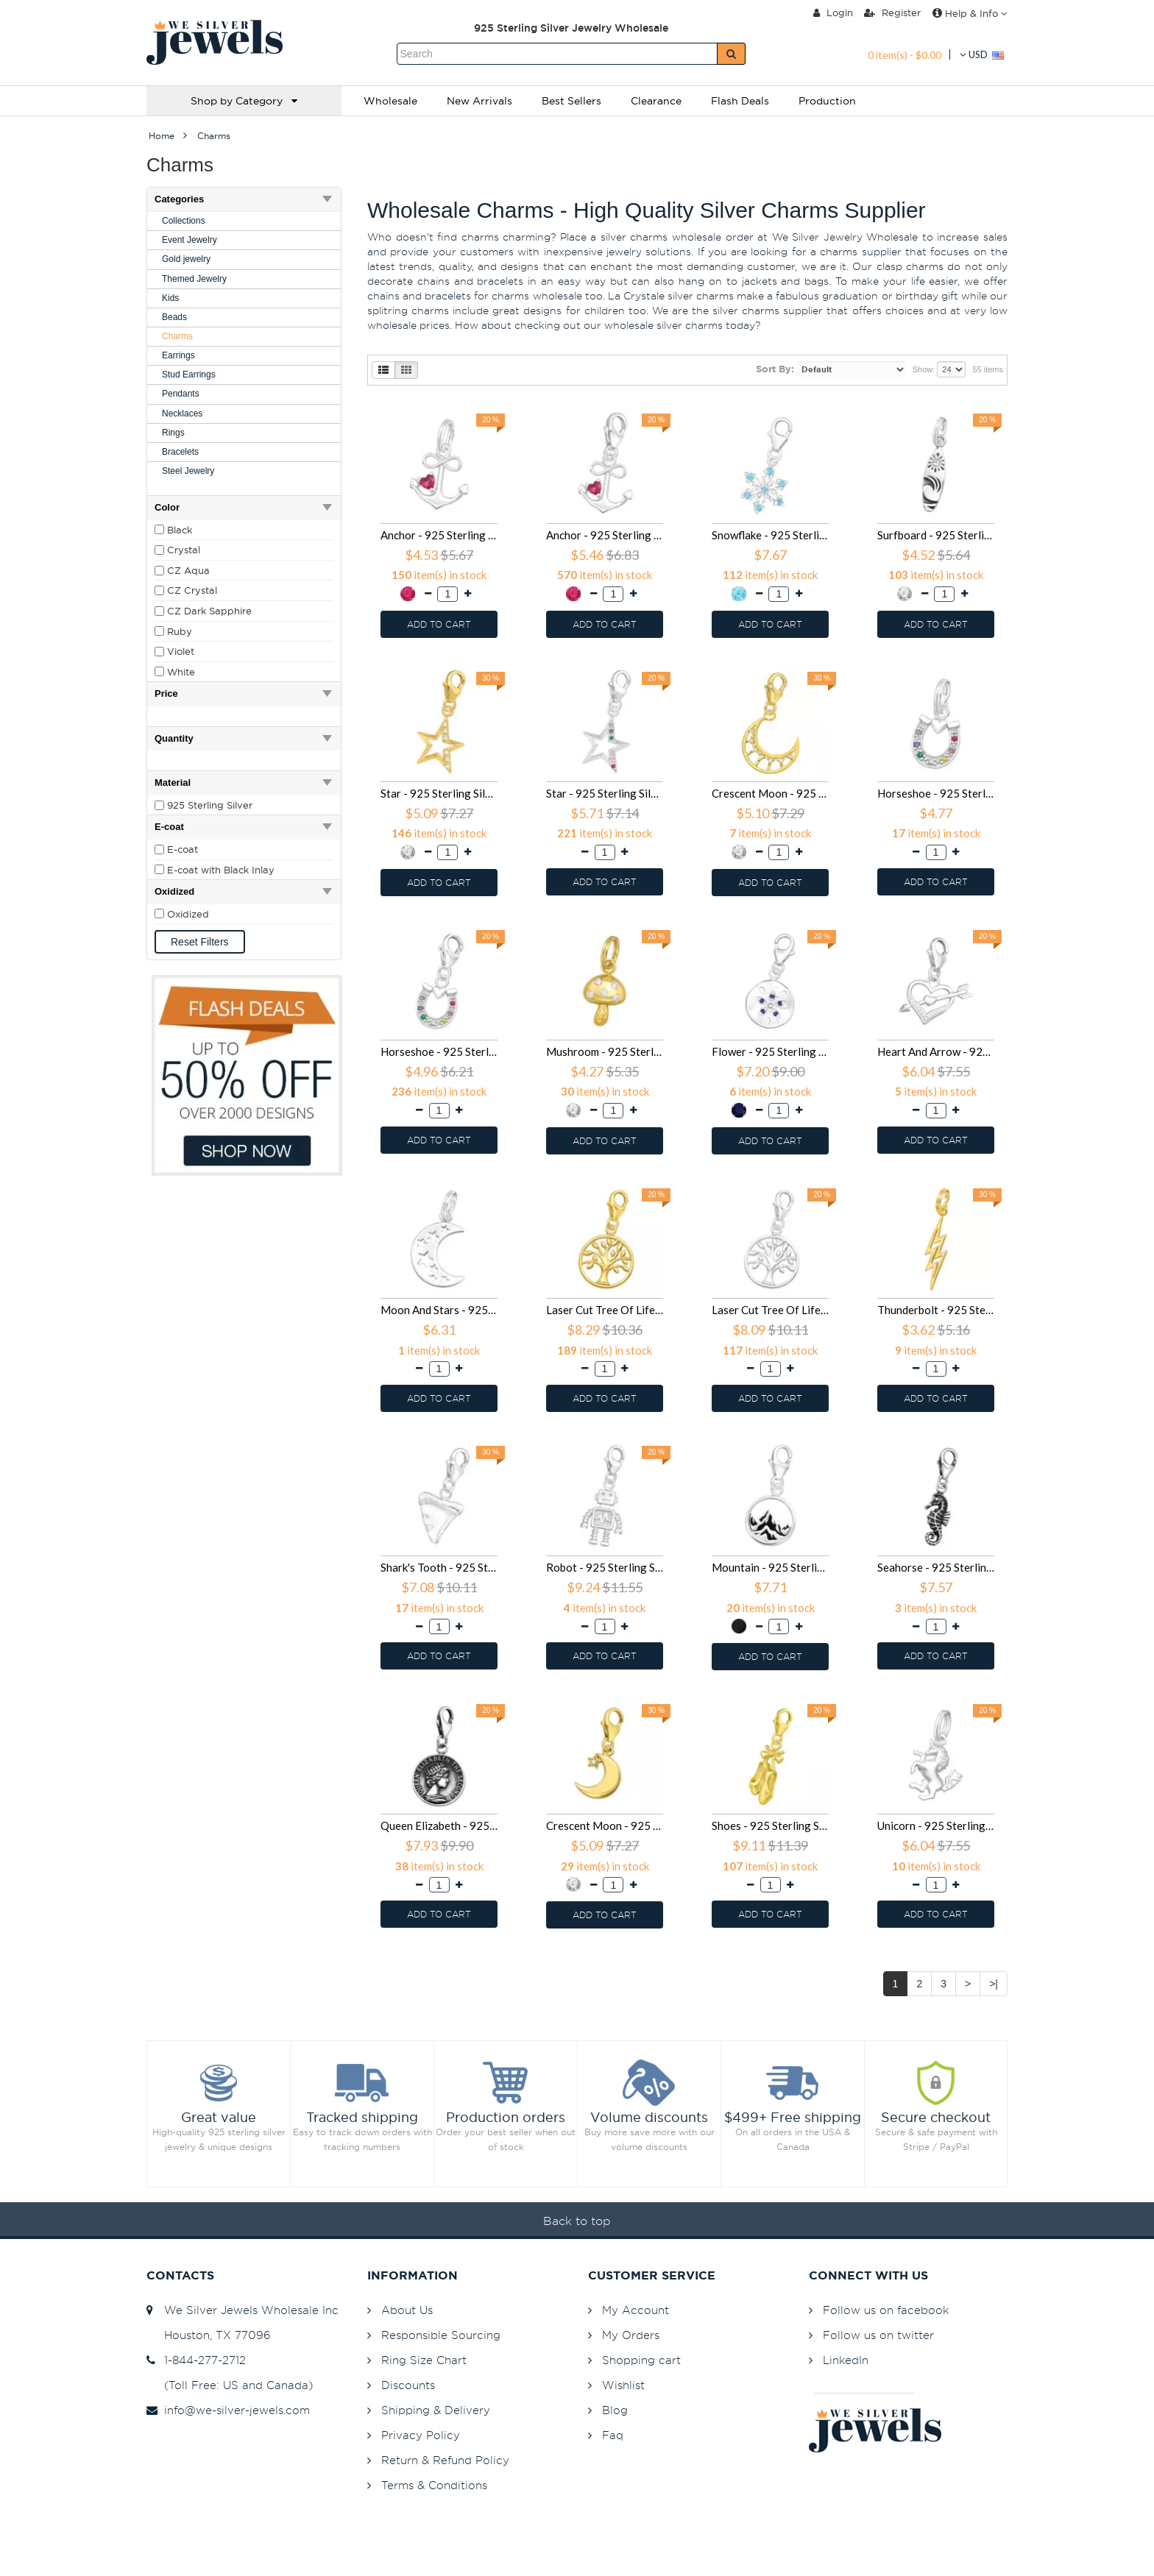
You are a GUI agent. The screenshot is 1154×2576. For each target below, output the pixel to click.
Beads (174, 317)
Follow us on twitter (878, 2335)
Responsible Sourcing (440, 2335)
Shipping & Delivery (435, 2410)
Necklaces (182, 413)
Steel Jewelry (188, 471)
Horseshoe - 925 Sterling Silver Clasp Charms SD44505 (439, 1051)
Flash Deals (740, 100)
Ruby (179, 631)
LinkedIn (845, 2360)
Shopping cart (641, 2360)
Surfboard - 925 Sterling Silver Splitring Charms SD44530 (935, 535)
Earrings (178, 355)
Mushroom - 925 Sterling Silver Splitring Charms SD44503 (604, 1051)
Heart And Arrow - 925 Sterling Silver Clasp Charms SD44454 (935, 1051)
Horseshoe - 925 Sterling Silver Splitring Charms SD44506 (935, 793)
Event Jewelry (189, 240)
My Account (635, 2310)
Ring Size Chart (424, 2360)
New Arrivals (479, 100)
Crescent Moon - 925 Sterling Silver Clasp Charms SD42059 (604, 1825)
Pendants (180, 393)
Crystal (183, 550)
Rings (173, 432)
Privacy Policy (420, 2435)
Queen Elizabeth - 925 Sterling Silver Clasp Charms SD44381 (439, 1825)
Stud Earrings (189, 374)
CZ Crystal (192, 590)
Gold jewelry (186, 259)
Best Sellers (571, 100)
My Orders (630, 2335)
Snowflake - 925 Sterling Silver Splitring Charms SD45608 (770, 535)
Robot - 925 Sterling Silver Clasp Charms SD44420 (604, 1567)
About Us (407, 2310)
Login (833, 12)
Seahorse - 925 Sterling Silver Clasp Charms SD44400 (935, 1567)
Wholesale (390, 100)
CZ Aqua (188, 570)
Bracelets (180, 452)
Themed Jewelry (194, 279)
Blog (615, 2410)
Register (892, 12)
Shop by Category (244, 100)
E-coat (182, 849)
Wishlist (623, 2385)
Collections (183, 221)
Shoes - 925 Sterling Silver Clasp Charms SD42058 (770, 1825)
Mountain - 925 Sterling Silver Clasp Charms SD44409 (770, 1567)
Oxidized (188, 914)
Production (827, 100)
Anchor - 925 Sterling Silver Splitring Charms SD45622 (439, 535)
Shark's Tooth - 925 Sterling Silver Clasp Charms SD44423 (439, 1567)
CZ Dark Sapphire (209, 611)
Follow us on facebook (886, 2310)
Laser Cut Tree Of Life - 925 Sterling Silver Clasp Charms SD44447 (604, 1309)
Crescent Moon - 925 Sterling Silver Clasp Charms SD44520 (770, 793)
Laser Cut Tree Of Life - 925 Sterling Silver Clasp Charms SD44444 (770, 1309)
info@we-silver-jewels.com (228, 2410)
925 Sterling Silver (209, 805)
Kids (170, 298)
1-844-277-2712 (196, 2360)
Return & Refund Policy (445, 2460)
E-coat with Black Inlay (221, 870)
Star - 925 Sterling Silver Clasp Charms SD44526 (439, 793)
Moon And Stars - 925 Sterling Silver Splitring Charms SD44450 (439, 1309)
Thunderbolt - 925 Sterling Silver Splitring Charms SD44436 (935, 1309)
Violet (180, 651)
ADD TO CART (439, 624)
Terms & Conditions (434, 2485)
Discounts (408, 2385)
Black (179, 530)
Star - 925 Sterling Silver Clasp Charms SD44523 (604, 793)
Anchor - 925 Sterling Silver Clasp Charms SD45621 (604, 535)
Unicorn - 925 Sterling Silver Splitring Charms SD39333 (935, 1825)
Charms (177, 336)
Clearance (656, 100)
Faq (612, 2435)
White (181, 672)
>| (993, 1984)
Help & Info (969, 13)
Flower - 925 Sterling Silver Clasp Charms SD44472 (770, 1051)
